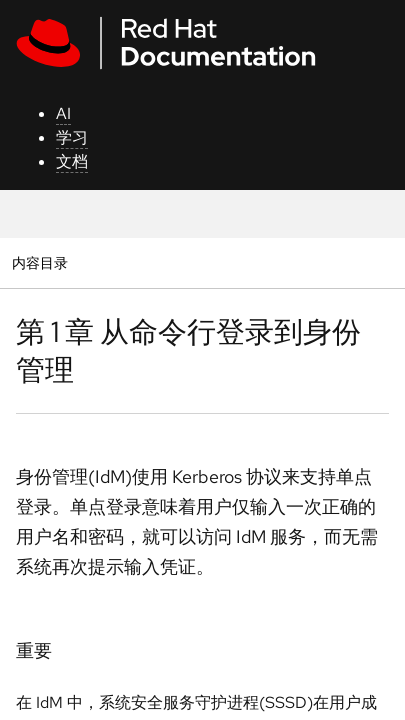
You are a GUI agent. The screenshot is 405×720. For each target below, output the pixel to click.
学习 (72, 137)
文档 (72, 161)
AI (63, 113)
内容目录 (39, 262)
